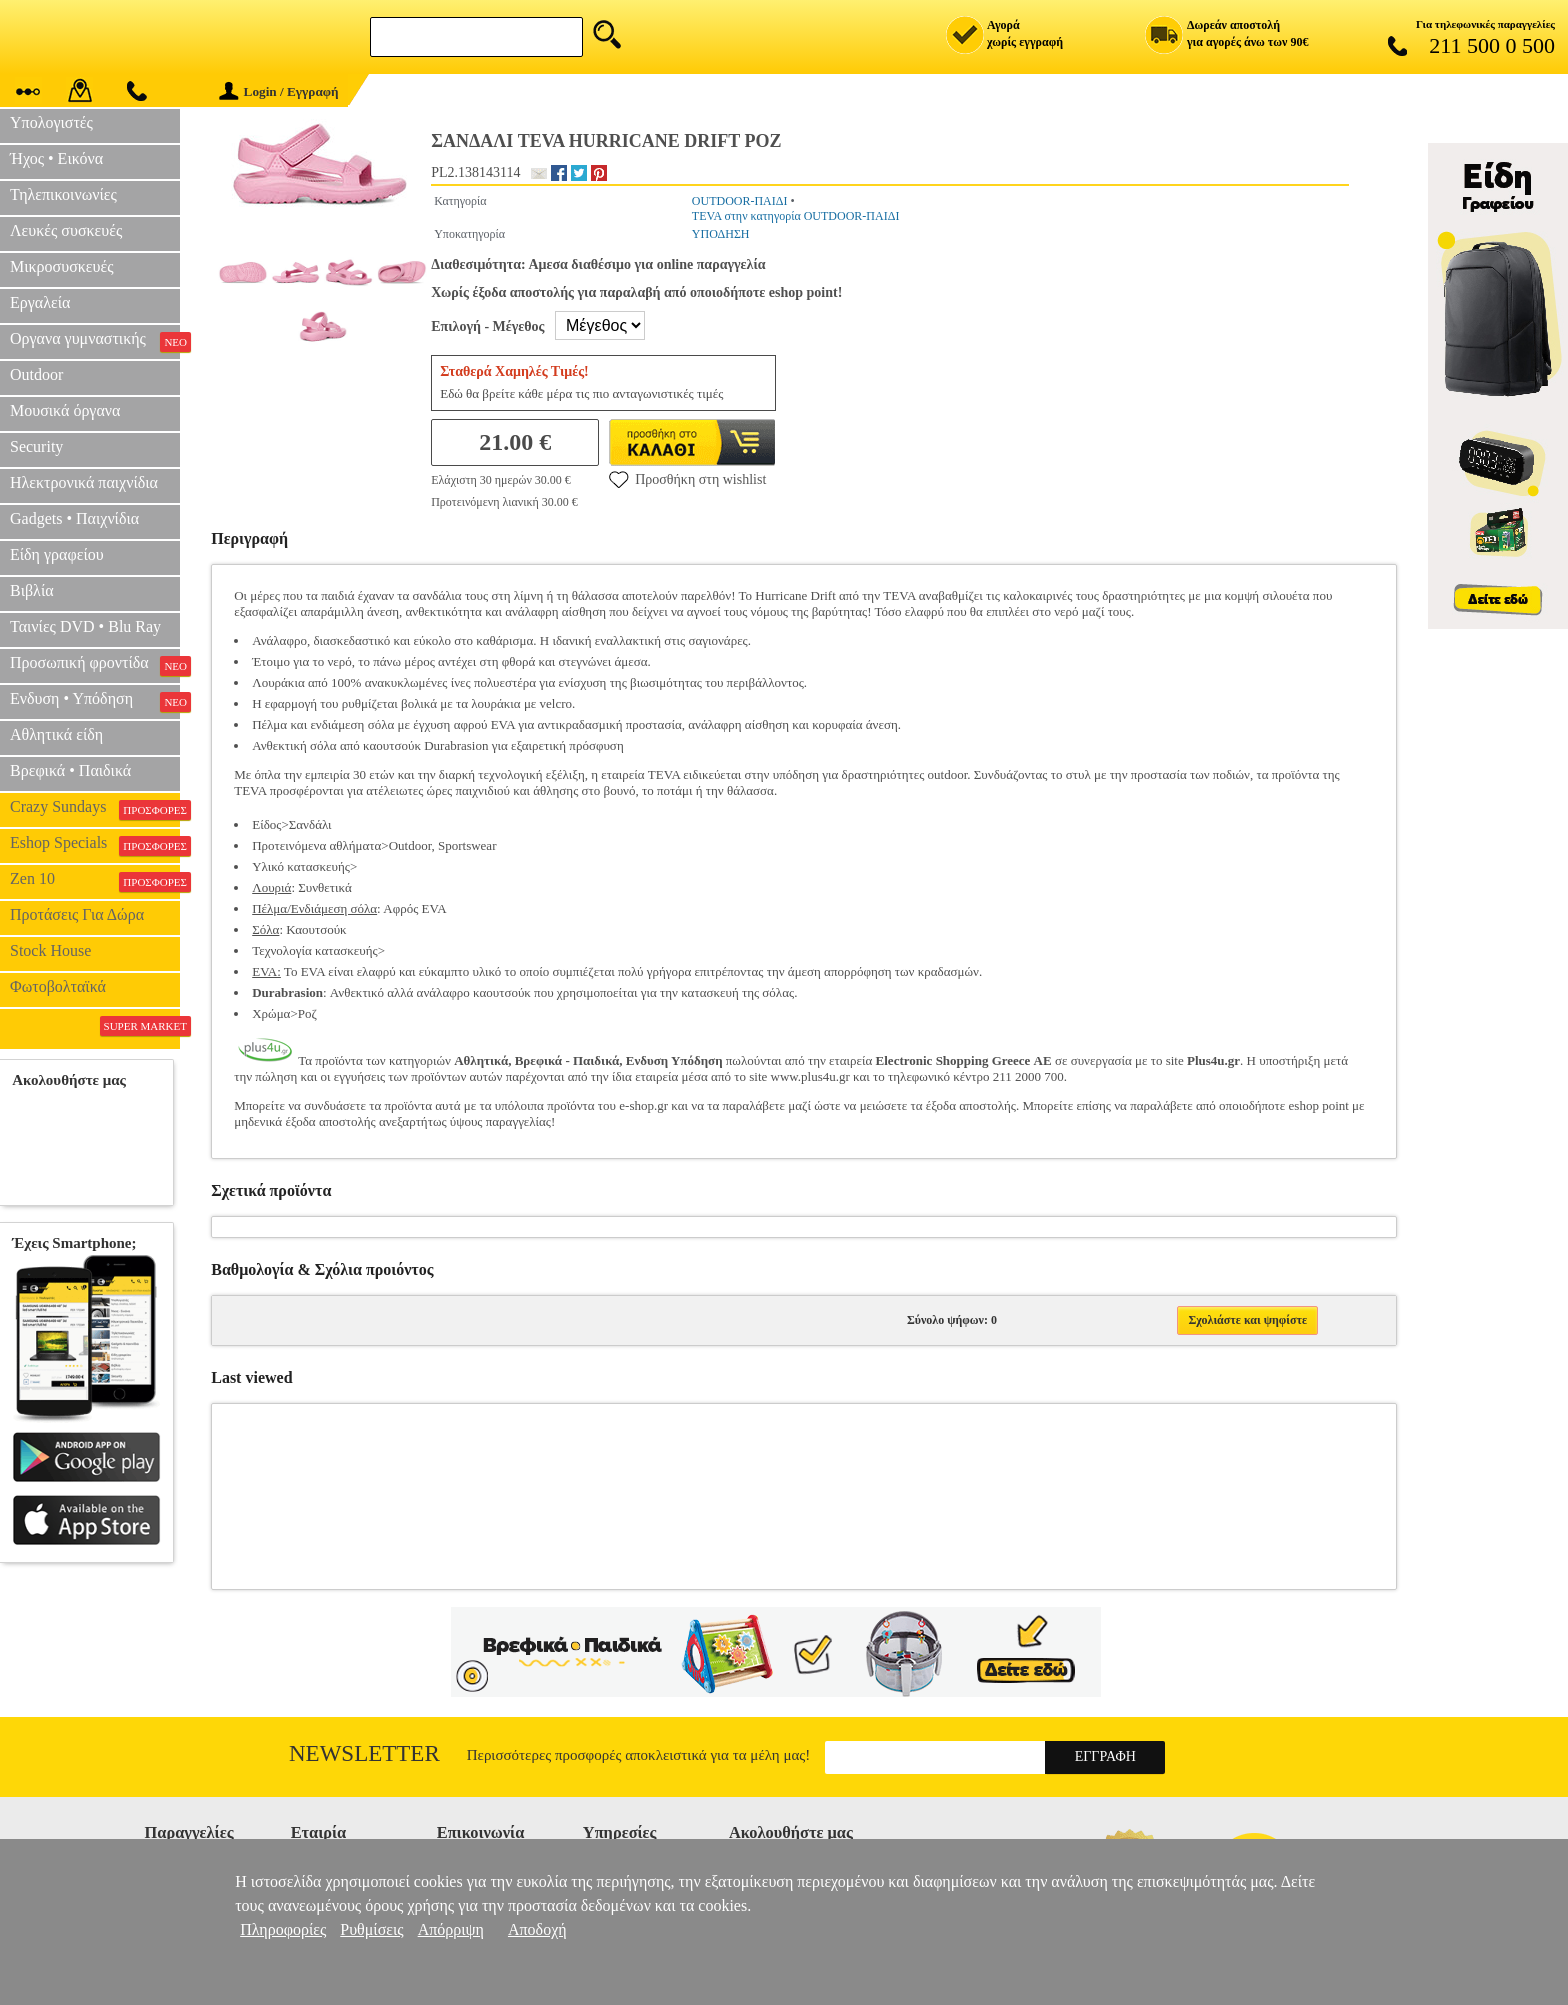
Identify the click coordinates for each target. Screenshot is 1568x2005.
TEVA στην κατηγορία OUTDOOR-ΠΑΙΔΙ (796, 216)
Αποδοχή (537, 1929)
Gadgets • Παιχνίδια (74, 518)
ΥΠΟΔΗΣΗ (721, 234)
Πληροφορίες (283, 1929)
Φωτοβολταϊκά (58, 986)
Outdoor (36, 374)
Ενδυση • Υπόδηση (95, 701)
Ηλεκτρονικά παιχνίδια (84, 482)
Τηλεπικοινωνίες (63, 194)
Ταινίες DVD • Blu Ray (85, 626)
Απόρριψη (451, 1929)
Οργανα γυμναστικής (95, 341)
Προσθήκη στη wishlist (687, 479)
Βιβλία (32, 590)
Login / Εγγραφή (279, 91)
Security (36, 446)
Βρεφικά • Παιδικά (70, 770)
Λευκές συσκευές (66, 230)
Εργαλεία (40, 302)
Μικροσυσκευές (62, 266)
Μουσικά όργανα (65, 410)
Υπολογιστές (51, 122)
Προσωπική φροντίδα (95, 665)
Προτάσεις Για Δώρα (77, 914)
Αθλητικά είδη (56, 734)
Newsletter (364, 1753)
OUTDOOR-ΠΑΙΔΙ (740, 201)
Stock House (50, 950)
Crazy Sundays (95, 809)
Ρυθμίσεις (371, 1929)
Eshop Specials (95, 845)
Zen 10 (95, 881)
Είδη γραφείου (57, 554)
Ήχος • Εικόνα (56, 158)
